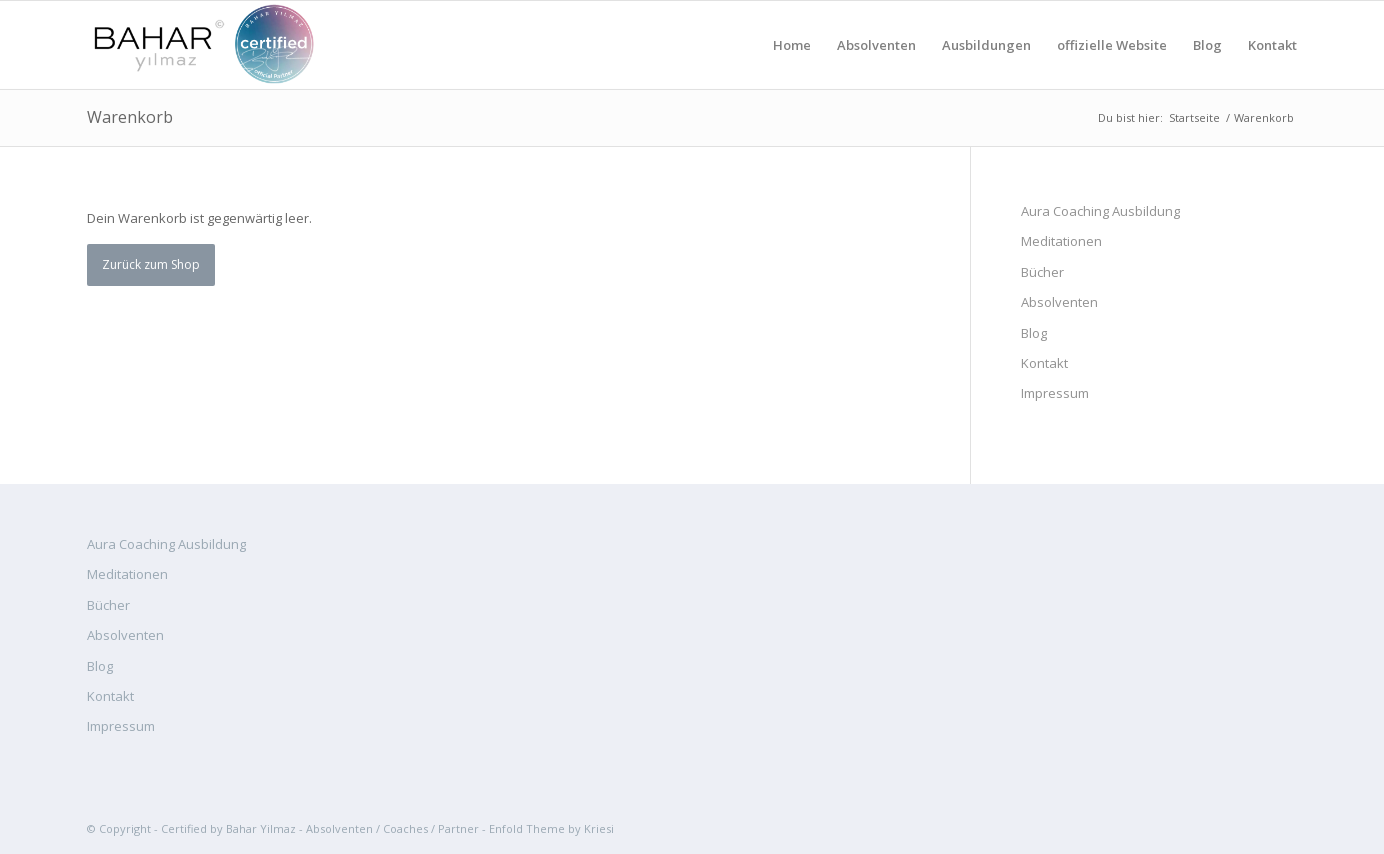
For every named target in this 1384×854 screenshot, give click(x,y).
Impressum (1055, 393)
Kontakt (1044, 363)
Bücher (1042, 272)
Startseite (1194, 117)
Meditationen (1061, 241)
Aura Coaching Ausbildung (1100, 211)
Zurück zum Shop (151, 264)
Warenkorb (130, 117)
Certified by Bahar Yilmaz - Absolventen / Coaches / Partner (320, 828)
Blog (1034, 333)
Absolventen (1059, 302)
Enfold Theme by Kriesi (551, 828)
